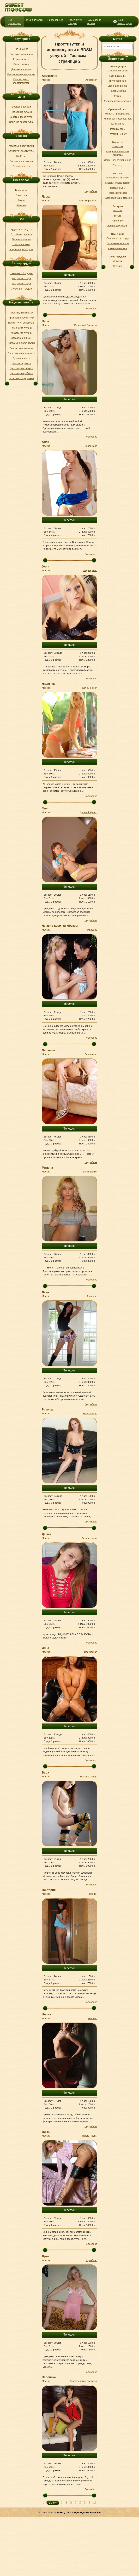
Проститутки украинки (21, 378)
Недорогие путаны (21, 111)
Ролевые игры (118, 90)
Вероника (49, 2377)
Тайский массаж (118, 192)
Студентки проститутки (21, 150)
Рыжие (21, 200)
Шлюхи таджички (21, 363)
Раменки (92, 1893)
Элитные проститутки (21, 121)
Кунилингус (117, 123)
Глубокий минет (118, 133)
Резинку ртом (117, 128)
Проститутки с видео (75, 21)
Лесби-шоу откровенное (117, 160)
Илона (46, 2014)
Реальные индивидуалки (21, 74)
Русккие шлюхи (21, 358)
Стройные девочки (21, 234)
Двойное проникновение (118, 101)
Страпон (117, 266)
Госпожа (117, 210)
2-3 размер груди (21, 278)
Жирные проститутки (21, 249)
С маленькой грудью (21, 273)
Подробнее (91, 191)
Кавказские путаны (21, 332)
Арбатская (91, 79)
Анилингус (117, 220)
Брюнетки (21, 195)
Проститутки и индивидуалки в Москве (77, 2512)
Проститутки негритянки (21, 353)
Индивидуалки (34, 19)
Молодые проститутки (21, 145)
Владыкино (91, 445)
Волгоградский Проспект (83, 2381)
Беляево (92, 2018)
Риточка (48, 1409)
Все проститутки (14, 21)
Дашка (46, 1534)
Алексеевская (89, 1538)
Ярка (45, 2256)
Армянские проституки (21, 317)
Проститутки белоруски (21, 322)
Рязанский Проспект (85, 325)
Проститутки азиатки (21, 312)
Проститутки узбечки (21, 373)
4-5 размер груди (21, 283)
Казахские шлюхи (21, 337)
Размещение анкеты (94, 21)
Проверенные (55, 19)
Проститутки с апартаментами (21, 81)
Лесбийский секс (117, 85)
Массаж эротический (117, 177)
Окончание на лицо (118, 243)
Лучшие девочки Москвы (60, 925)
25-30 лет (21, 156)
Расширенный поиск (21, 54)
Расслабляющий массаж (118, 197)
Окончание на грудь (117, 238)
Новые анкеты (21, 59)
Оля (45, 808)
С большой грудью (21, 288)
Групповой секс (117, 80)
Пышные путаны (21, 239)
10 (94, 2502)
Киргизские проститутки (21, 342)
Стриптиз (117, 146)
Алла (45, 442)
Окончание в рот (117, 248)
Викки (46, 2131)
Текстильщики (89, 1171)
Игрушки (117, 261)
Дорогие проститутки (21, 116)
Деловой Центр (88, 812)
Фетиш (117, 96)
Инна (45, 1648)
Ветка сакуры (117, 187)
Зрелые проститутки (21, 161)
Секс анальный (117, 75)
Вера (45, 321)
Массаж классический (117, 182)
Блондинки (21, 190)
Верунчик (49, 1050)
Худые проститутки (21, 229)
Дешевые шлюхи (21, 106)
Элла (45, 566)
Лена (45, 1292)
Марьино (92, 929)
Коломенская (89, 687)
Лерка (46, 196)
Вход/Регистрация (124, 21)
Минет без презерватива (118, 118)
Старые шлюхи (21, 166)
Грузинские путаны (21, 327)
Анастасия (49, 75)
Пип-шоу (118, 165)
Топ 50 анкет (21, 48)
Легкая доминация (117, 225)
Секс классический (117, 70)
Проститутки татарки (21, 368)
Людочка (48, 683)
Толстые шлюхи (21, 244)
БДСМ (117, 215)
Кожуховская (90, 1413)
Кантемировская (88, 200)
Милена (47, 1167)
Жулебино (91, 2260)
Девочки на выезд (21, 69)
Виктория (49, 1890)
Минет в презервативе (117, 113)
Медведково (90, 570)
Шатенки (21, 205)
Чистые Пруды (89, 2135)
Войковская (90, 1651)
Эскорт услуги (21, 64)
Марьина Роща (88, 1776)
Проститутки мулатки (21, 348)
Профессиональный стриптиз (117, 153)
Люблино (92, 1296)
